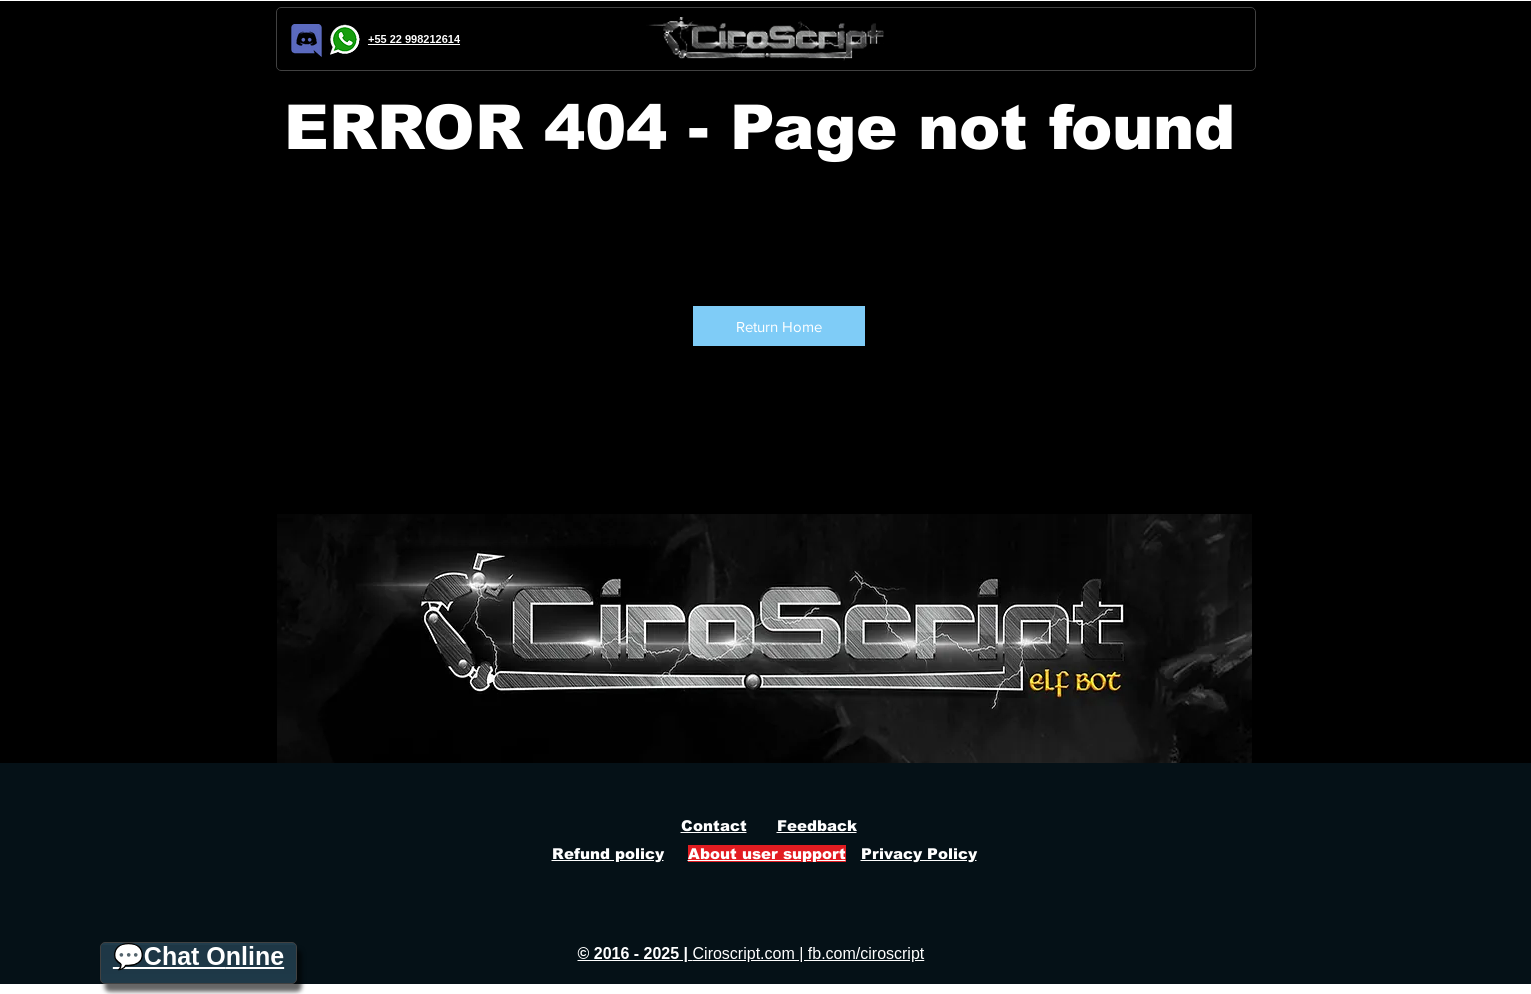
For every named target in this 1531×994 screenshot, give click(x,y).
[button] (779, 326)
